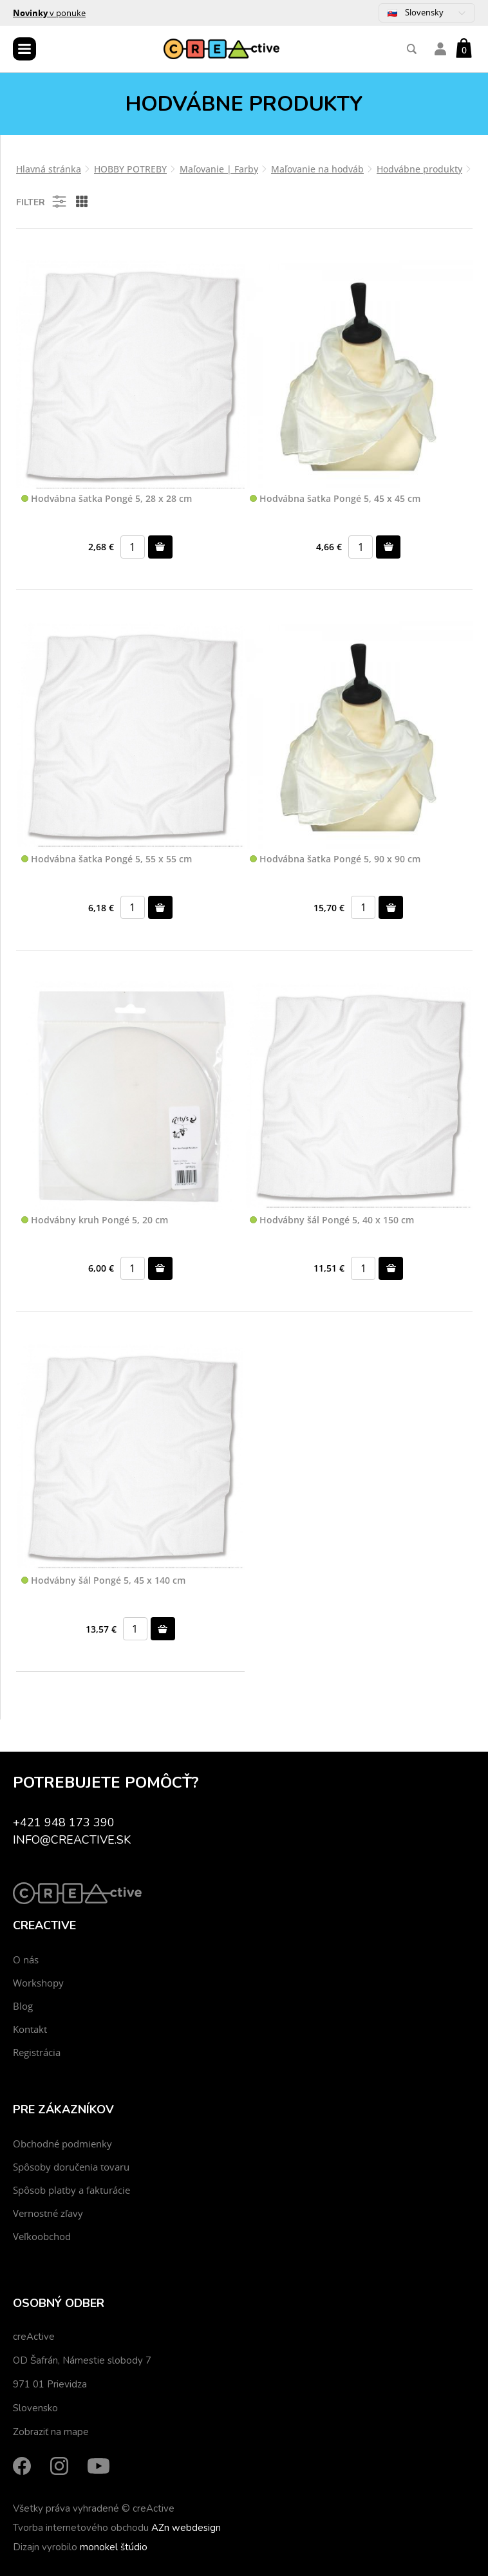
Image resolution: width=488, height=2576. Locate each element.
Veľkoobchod (42, 2236)
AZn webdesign (186, 2527)
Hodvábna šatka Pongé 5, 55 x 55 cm (106, 859)
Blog (23, 2005)
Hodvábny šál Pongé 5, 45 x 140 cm (103, 1580)
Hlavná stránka (48, 169)
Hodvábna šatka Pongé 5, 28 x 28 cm (106, 499)
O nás (26, 1959)
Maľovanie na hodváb (317, 169)
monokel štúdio (113, 2547)
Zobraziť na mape (51, 2431)
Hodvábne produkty (419, 169)
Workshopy (38, 1982)
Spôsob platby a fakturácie (71, 2189)
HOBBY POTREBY (130, 169)
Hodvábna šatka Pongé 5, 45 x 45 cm (335, 499)
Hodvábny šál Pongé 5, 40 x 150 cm (332, 1220)
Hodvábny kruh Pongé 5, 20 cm (94, 1220)
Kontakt (30, 2029)
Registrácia (37, 2052)
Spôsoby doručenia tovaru (71, 2166)
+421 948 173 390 (64, 1822)
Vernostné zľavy (48, 2213)
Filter (42, 201)
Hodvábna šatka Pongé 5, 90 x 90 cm (335, 859)
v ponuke (49, 13)
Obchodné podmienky (62, 2143)
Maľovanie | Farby (219, 169)
